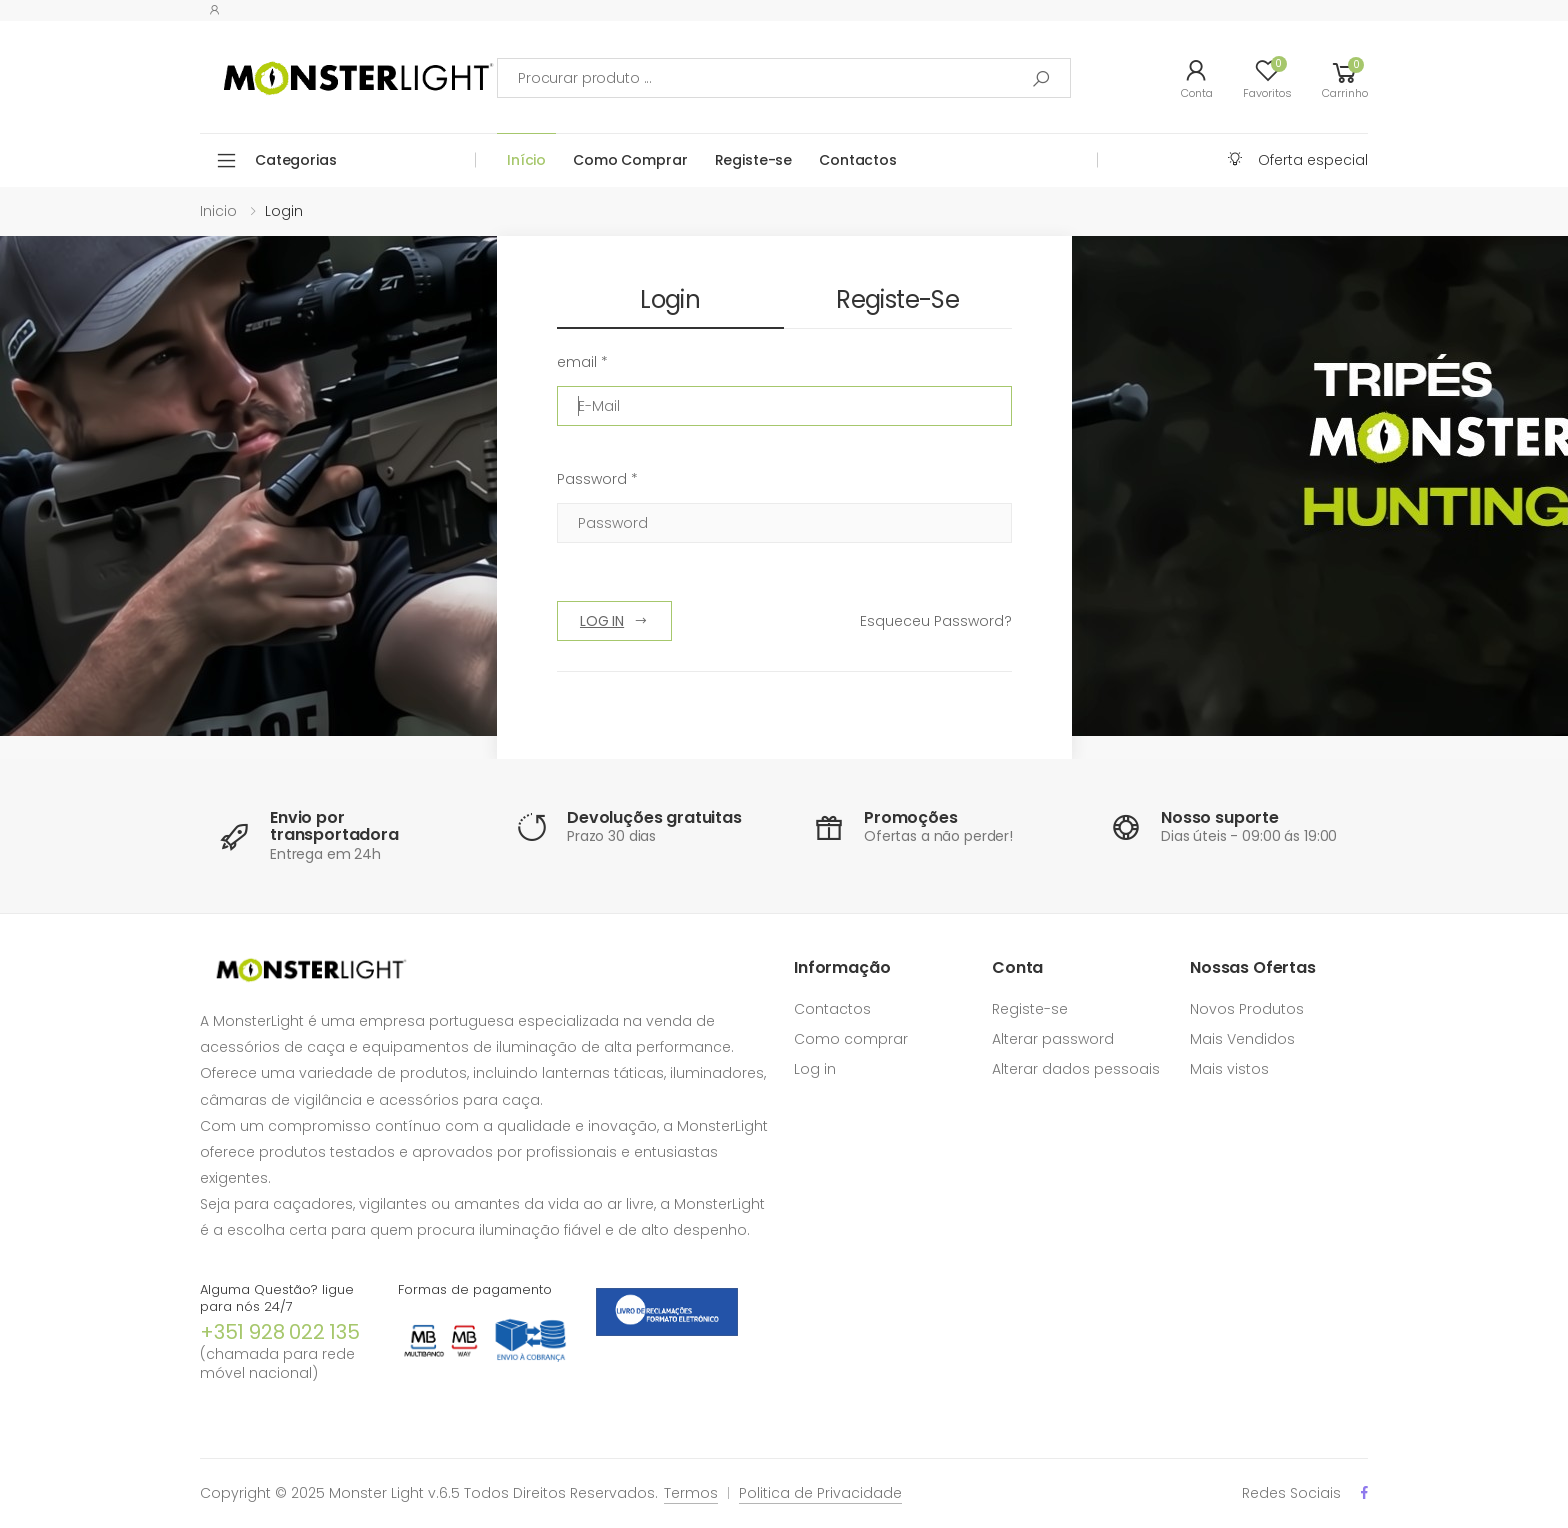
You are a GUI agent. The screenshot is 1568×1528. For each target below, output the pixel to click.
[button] (1345, 77)
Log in (815, 1069)
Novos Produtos (1247, 1009)
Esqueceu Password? (936, 621)
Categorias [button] (296, 160)
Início (526, 160)
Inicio (218, 211)
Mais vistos (1229, 1069)
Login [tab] (670, 299)
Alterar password (1053, 1039)
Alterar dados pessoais (1076, 1069)
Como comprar (851, 1039)
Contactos (858, 160)
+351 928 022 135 (280, 1332)
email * (582, 362)
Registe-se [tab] (897, 299)
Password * (597, 479)
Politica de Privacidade (820, 1493)
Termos (691, 1493)
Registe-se (754, 160)
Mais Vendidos (1242, 1039)
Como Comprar (630, 160)
